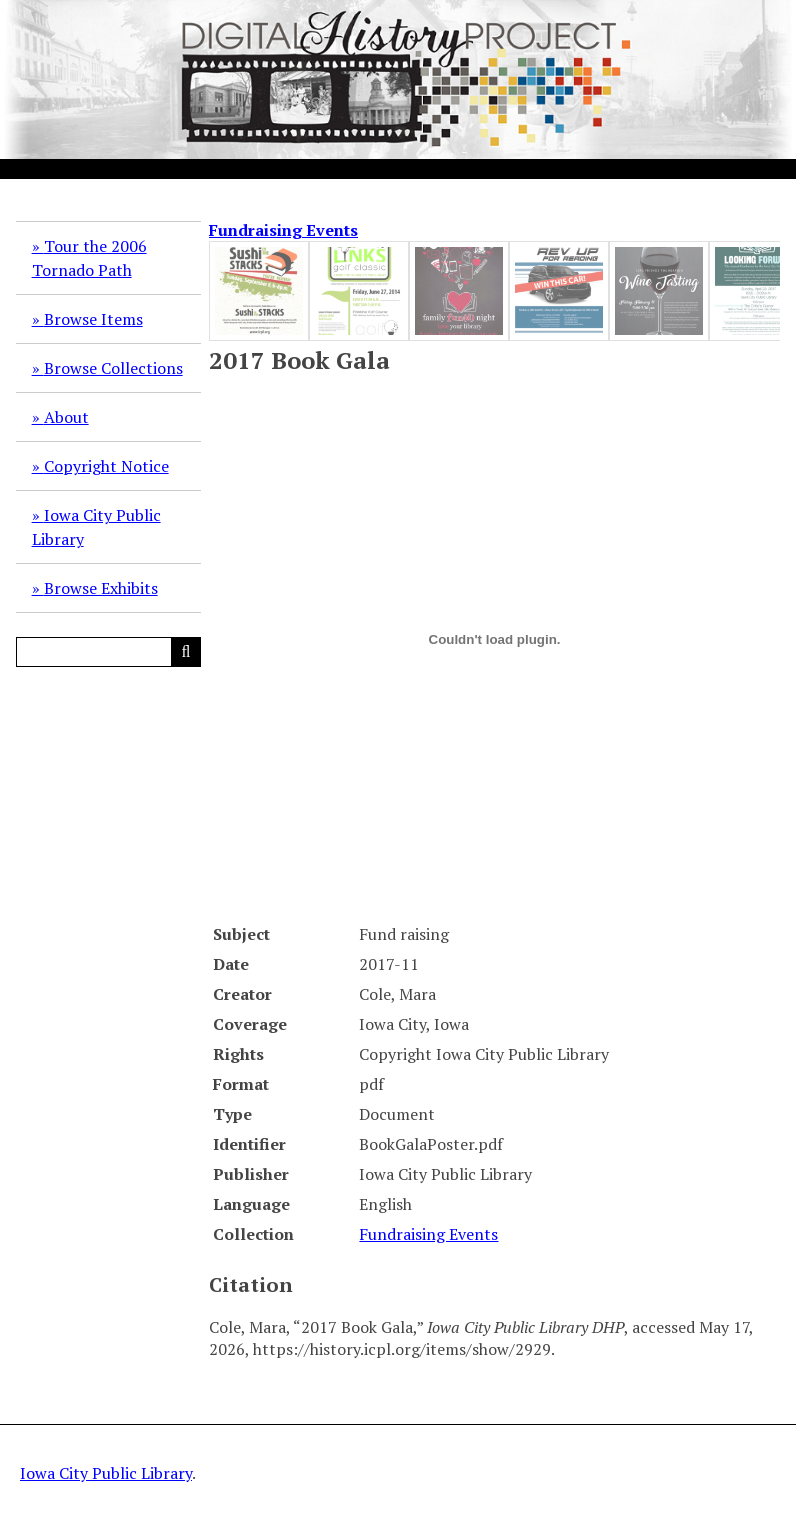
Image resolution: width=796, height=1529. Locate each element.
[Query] (108, 652)
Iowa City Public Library (96, 527)
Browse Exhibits (101, 588)
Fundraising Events (283, 230)
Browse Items (93, 319)
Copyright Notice (106, 466)
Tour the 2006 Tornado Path (89, 258)
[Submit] (186, 652)
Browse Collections (113, 368)
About (66, 417)
